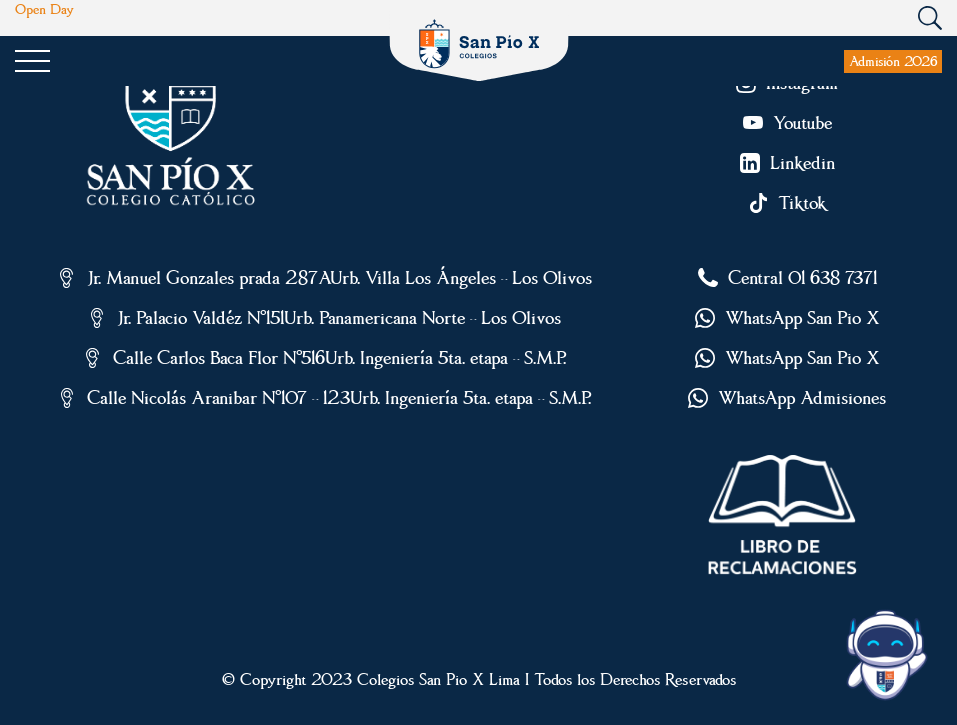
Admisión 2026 (893, 61)
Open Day (44, 10)
